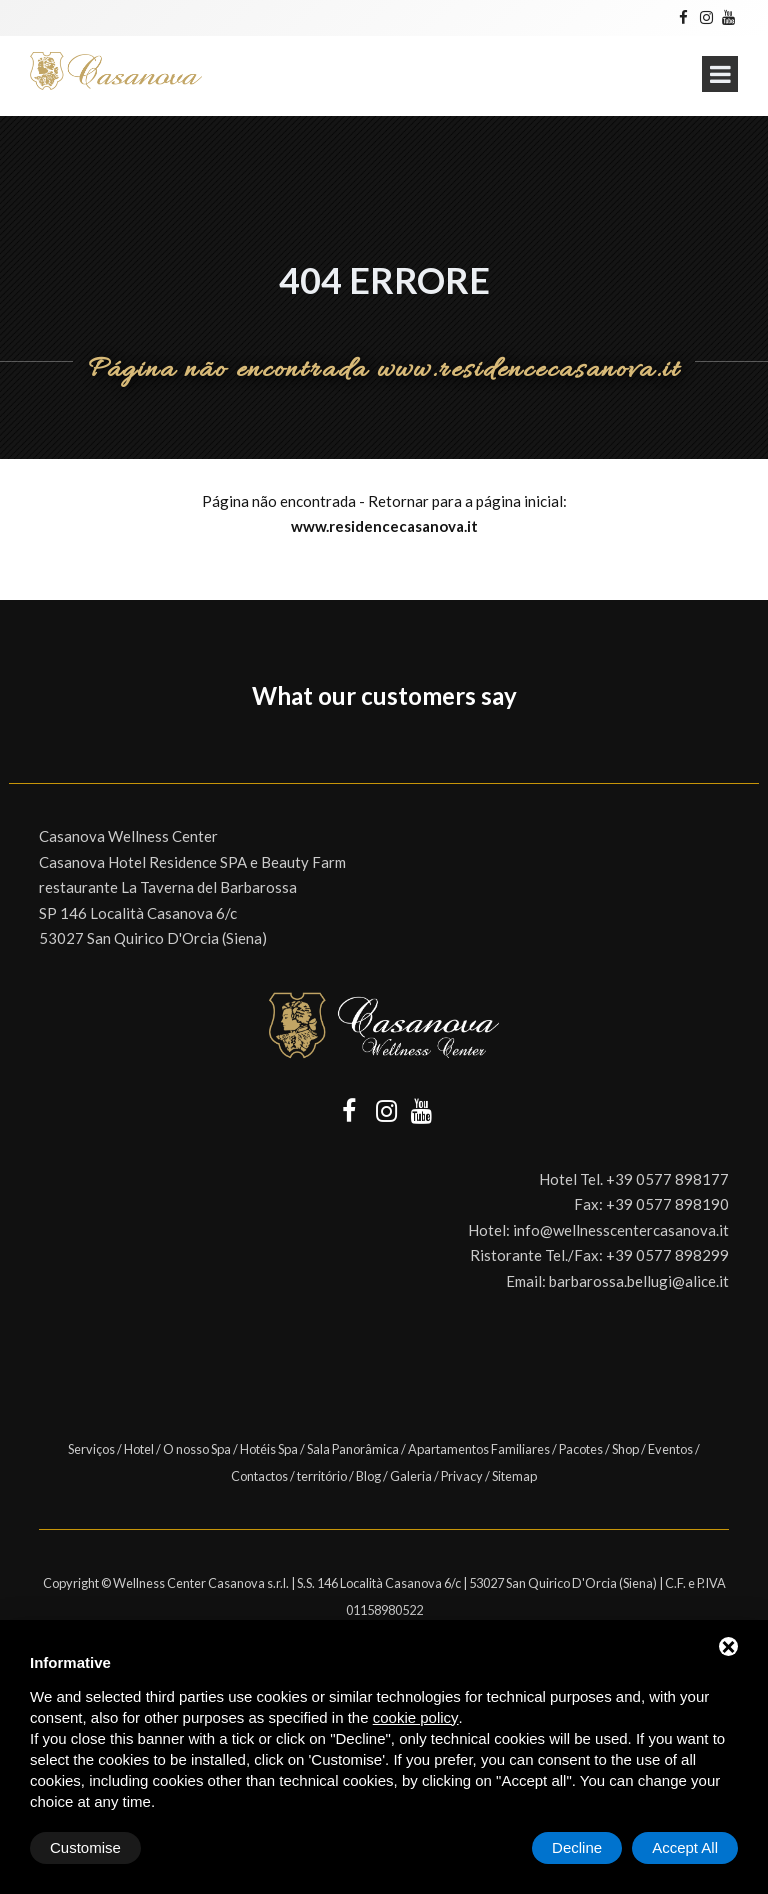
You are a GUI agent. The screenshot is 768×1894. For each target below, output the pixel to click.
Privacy (462, 1476)
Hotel (139, 1449)
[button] (16, 743)
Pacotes (581, 1449)
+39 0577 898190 (667, 1204)
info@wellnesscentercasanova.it (621, 1230)
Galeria (411, 1476)
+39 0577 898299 (667, 1255)
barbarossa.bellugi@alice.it (639, 1281)
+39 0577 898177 (667, 1179)
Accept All (685, 1847)
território (322, 1476)
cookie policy (416, 1717)
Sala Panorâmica (353, 1449)
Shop (625, 1449)
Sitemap (514, 1476)
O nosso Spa (197, 1449)
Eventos (670, 1449)
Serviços (91, 1449)
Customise (85, 1847)
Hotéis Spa (269, 1449)
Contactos (259, 1476)
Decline (577, 1847)
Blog (368, 1476)
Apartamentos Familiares (479, 1449)
